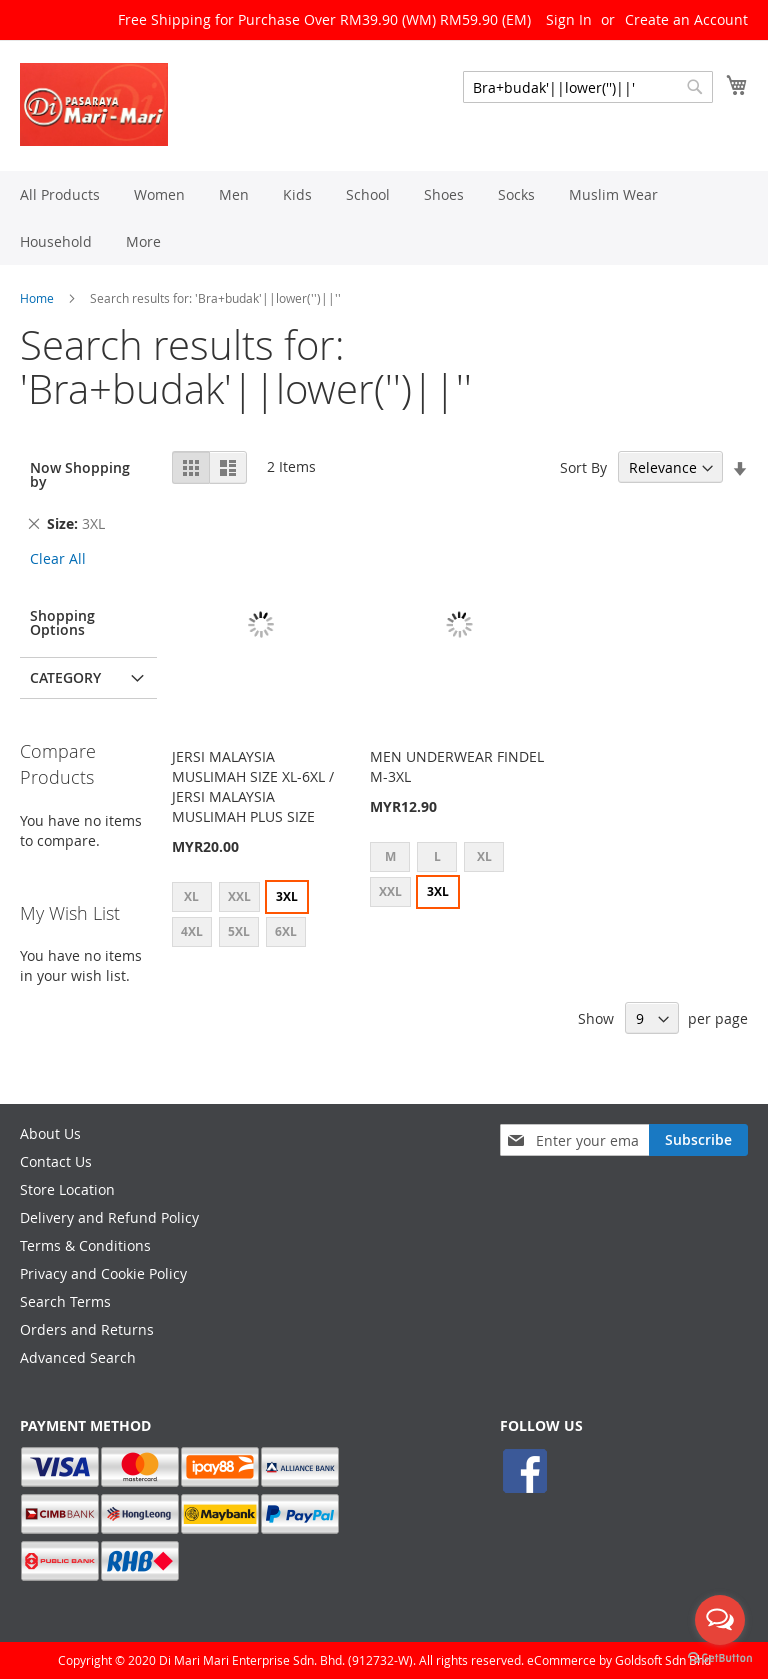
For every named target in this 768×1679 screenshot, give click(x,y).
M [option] (390, 856)
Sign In (569, 19)
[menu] (384, 218)
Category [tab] (65, 677)
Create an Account (686, 19)
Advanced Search (78, 1357)
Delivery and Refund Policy (109, 1217)
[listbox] (261, 917)
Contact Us (56, 1161)
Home (37, 298)
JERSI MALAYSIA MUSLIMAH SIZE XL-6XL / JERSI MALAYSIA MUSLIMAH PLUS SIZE (253, 786)
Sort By (583, 467)
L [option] (437, 856)
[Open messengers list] (720, 1620)
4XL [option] (192, 931)
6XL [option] (286, 931)
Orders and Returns (87, 1329)
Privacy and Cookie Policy (103, 1273)
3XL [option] (287, 896)
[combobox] (588, 87)
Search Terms (65, 1301)
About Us (50, 1133)
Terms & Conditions (85, 1245)
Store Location (67, 1189)
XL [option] (191, 896)
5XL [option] (239, 931)
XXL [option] (239, 896)
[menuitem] (60, 194)
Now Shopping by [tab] (80, 474)
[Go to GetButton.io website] (720, 1658)
